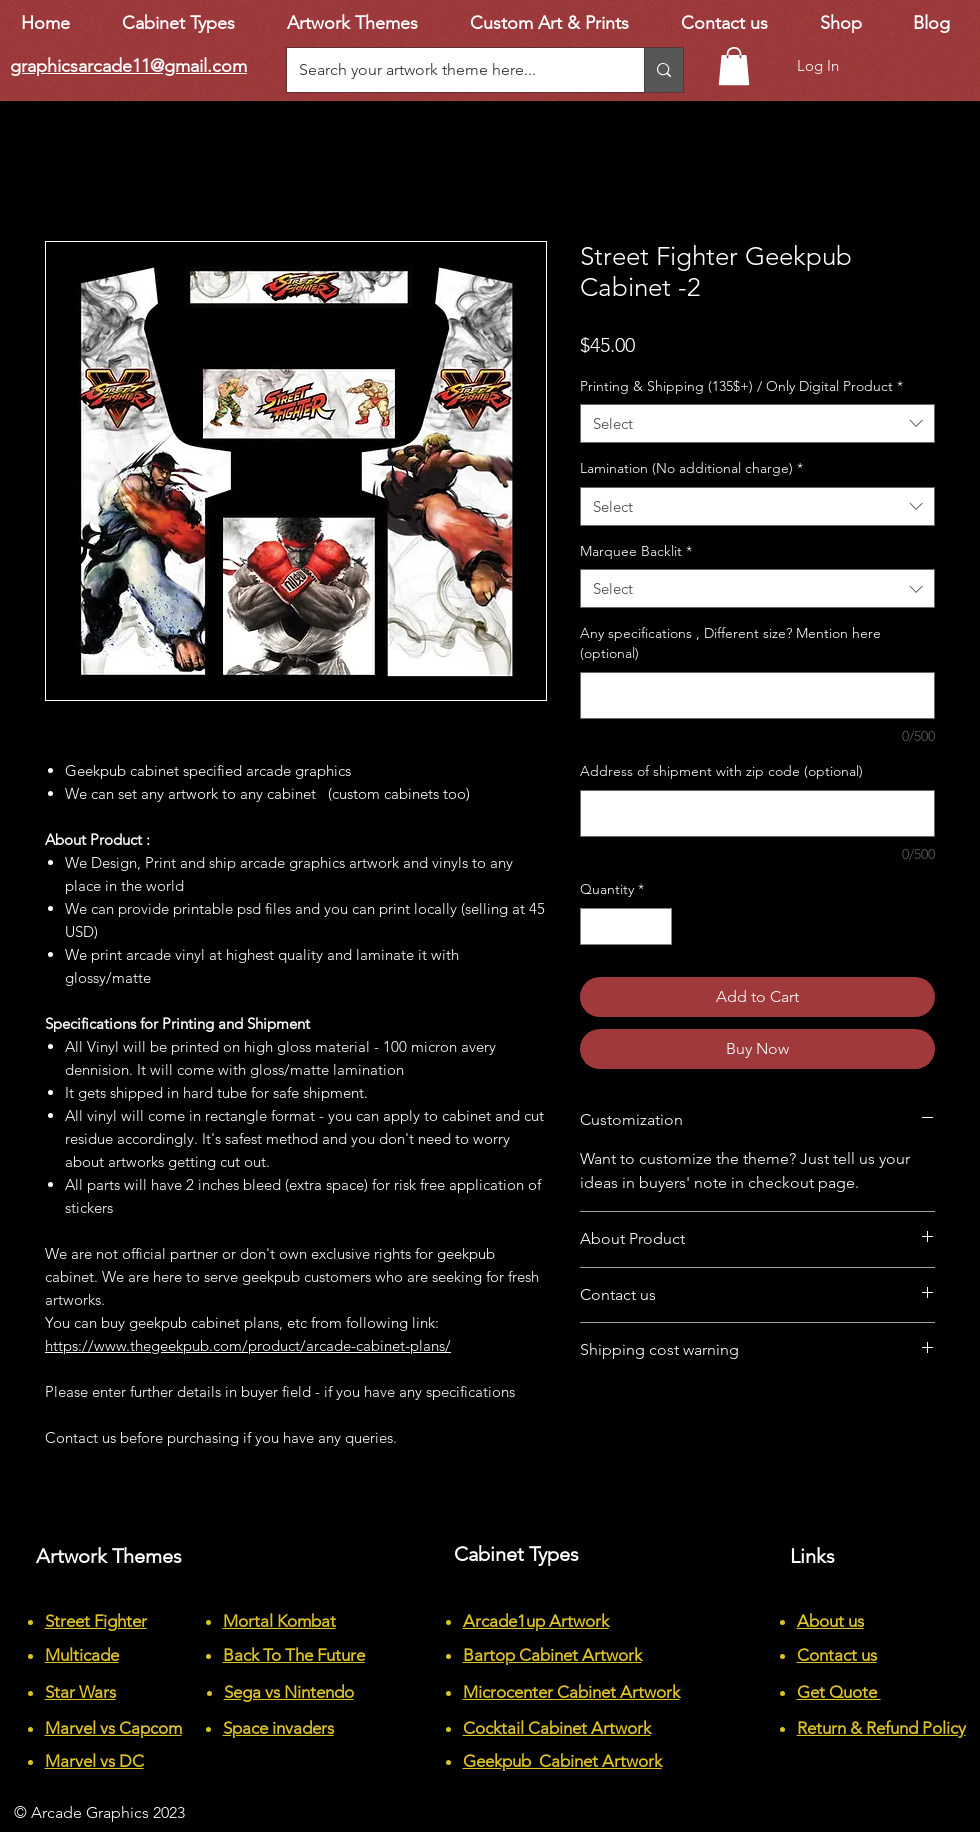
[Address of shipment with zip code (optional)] (757, 813)
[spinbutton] (626, 926)
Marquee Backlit (636, 551)
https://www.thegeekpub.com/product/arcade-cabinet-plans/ (248, 1345)
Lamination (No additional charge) (691, 468)
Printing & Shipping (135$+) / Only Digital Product (741, 386)
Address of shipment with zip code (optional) (721, 771)
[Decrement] (595, 926)
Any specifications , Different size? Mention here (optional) (730, 643)
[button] (734, 66)
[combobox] (757, 423)
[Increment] (656, 926)
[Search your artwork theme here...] (450, 70)
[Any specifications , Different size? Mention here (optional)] (757, 695)
